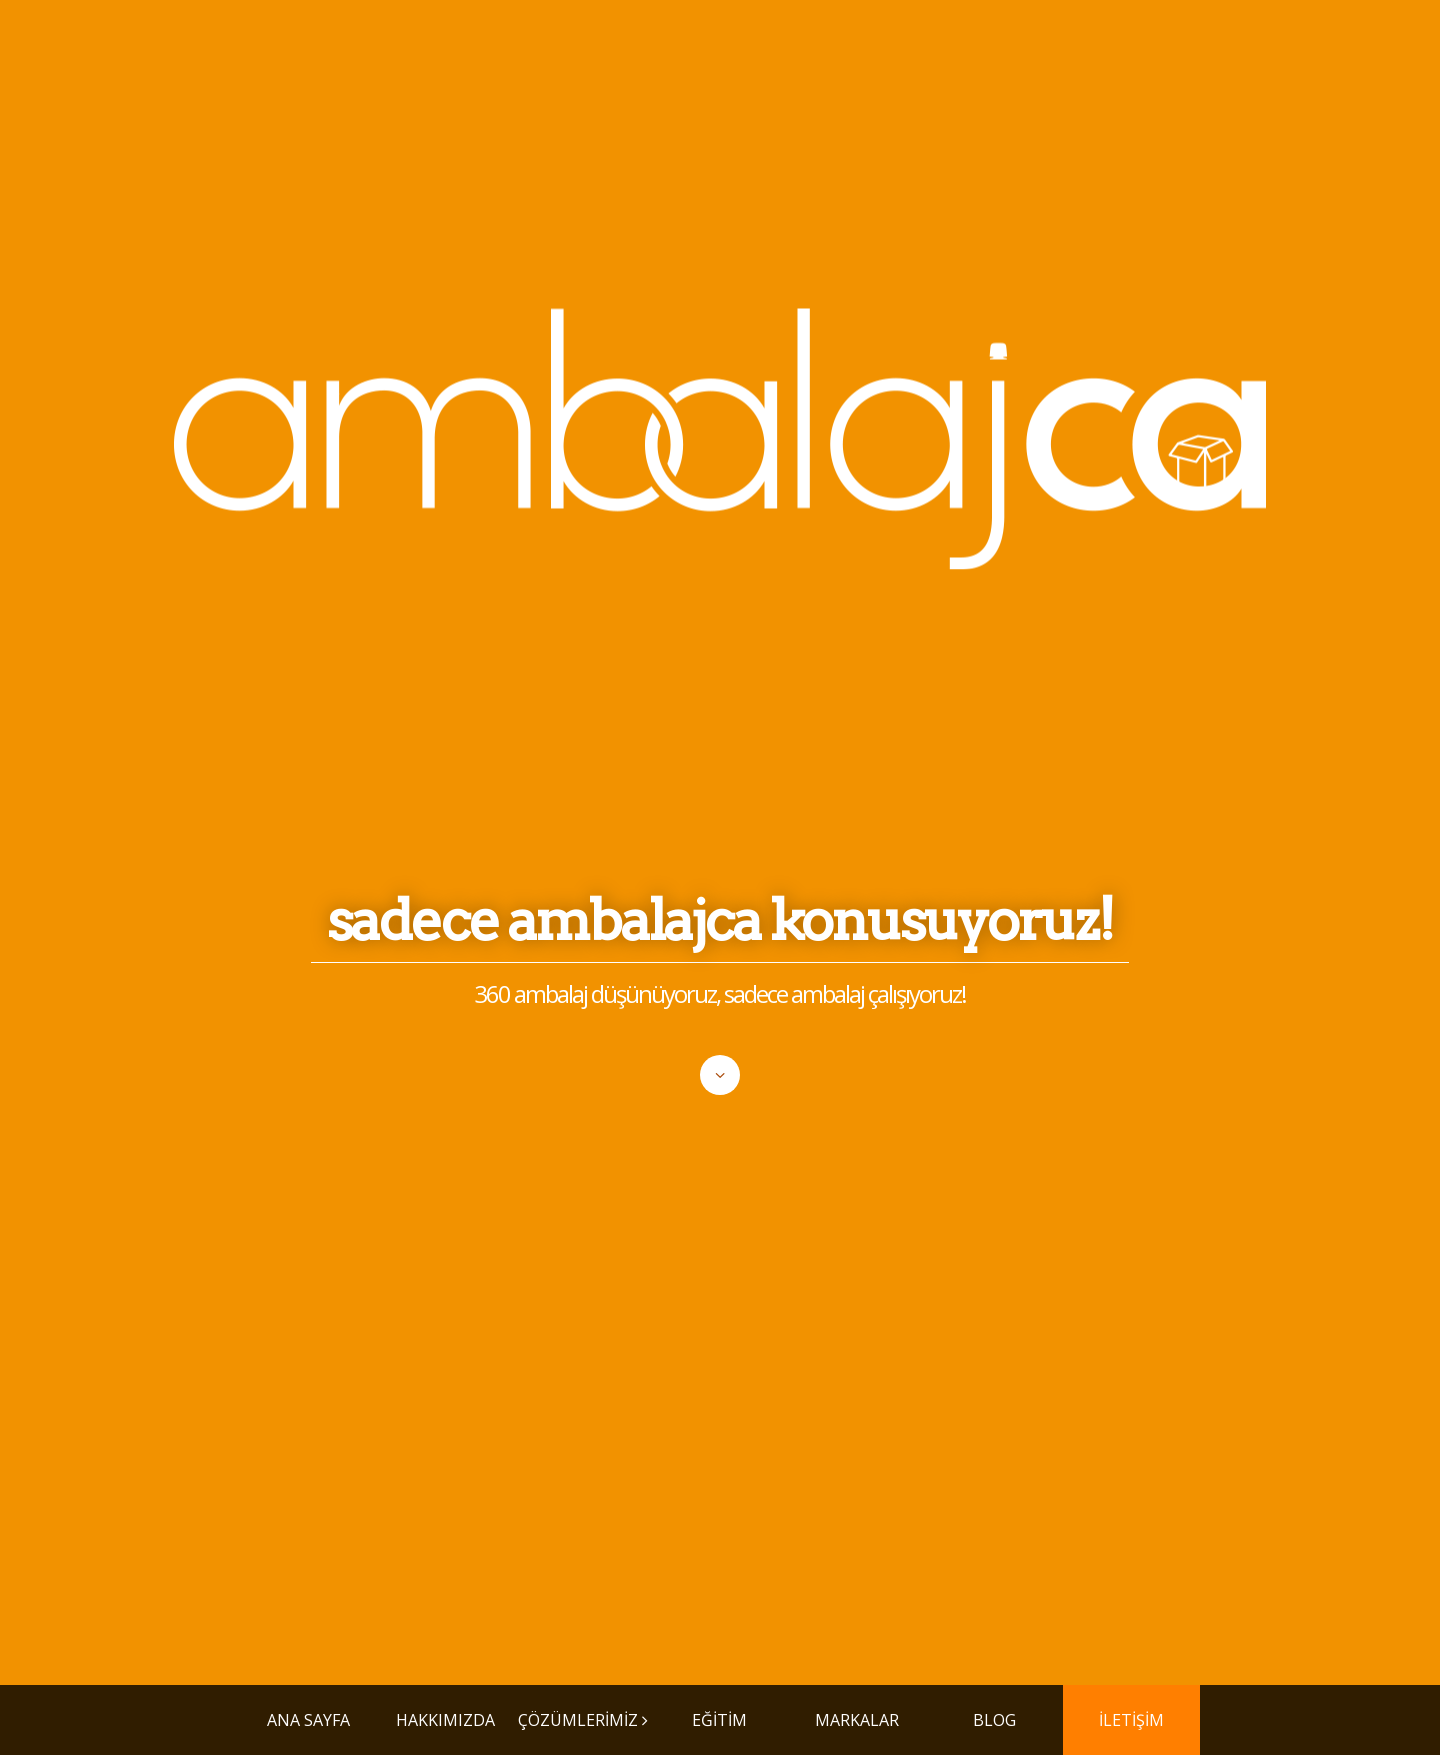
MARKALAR (857, 1720)
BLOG (994, 1720)
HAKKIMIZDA (445, 1720)
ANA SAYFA (308, 1720)
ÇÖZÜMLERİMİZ (578, 1720)
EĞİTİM (719, 1720)
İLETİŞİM (1131, 1720)
